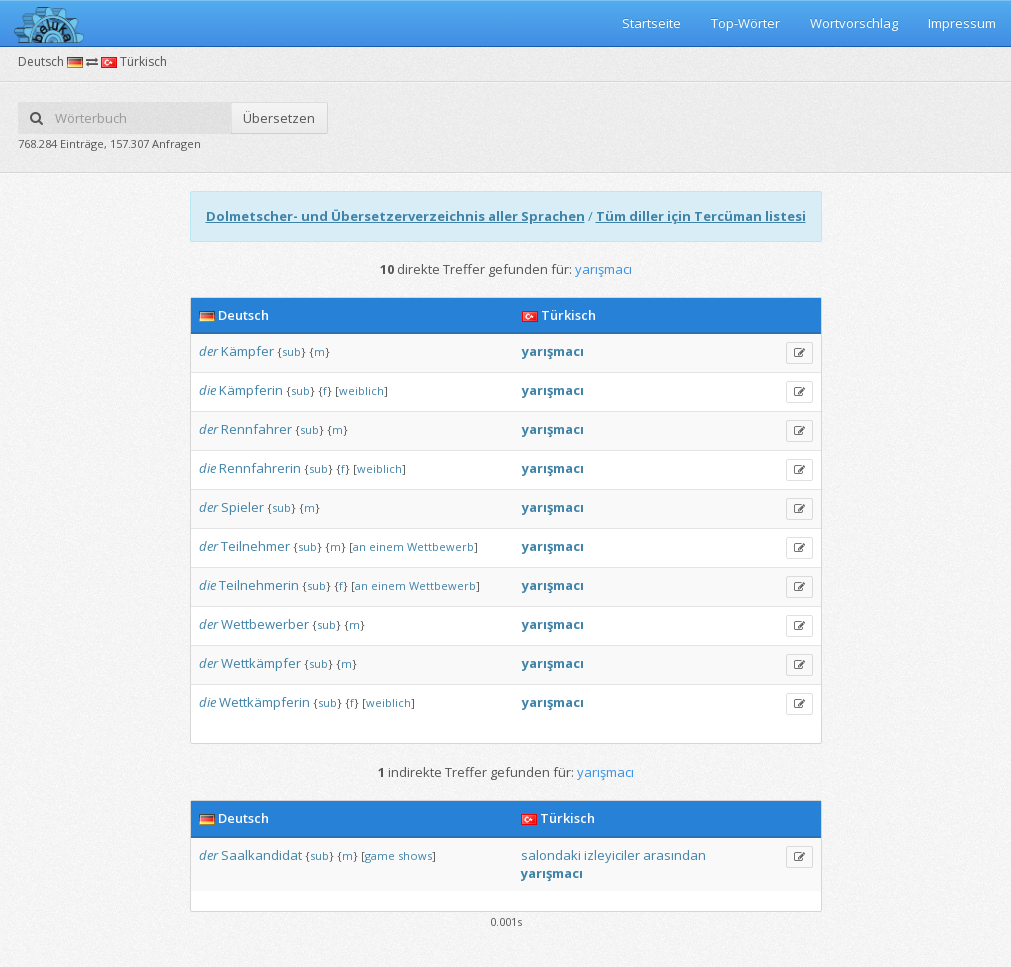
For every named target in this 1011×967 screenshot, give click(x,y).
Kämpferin (251, 390)
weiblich (361, 390)
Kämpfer (247, 351)
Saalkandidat (261, 855)
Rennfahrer (256, 429)
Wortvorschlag (854, 23)
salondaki (551, 855)
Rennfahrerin (260, 468)
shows (415, 855)
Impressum (962, 23)
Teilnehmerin (259, 585)
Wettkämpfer (261, 663)
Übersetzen (279, 118)
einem (386, 546)
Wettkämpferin (264, 702)
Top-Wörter (745, 23)
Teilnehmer (255, 546)
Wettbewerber (265, 624)
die (207, 390)
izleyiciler (612, 855)
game (380, 855)
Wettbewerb (440, 546)
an (359, 546)
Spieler (242, 507)
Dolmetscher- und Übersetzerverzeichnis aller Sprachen (395, 216)
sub (291, 351)
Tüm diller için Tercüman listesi (701, 216)
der (208, 351)
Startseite (651, 23)
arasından (674, 855)
